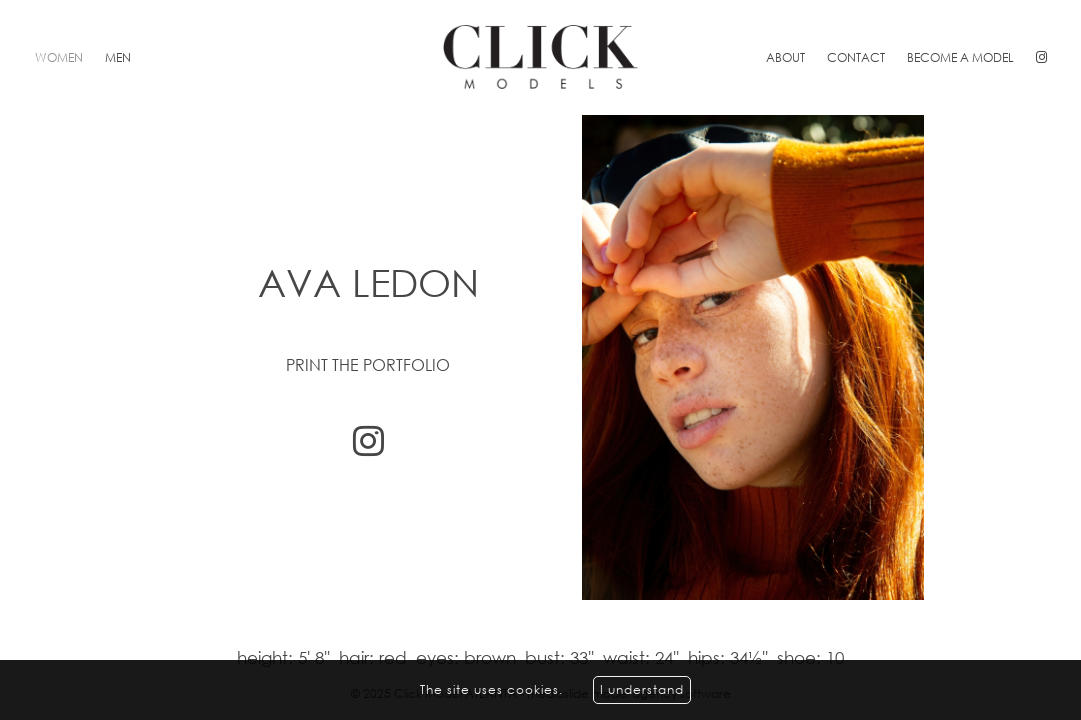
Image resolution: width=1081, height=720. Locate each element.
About (785, 57)
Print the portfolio (368, 365)
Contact (856, 57)
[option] (540, 357)
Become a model (960, 57)
